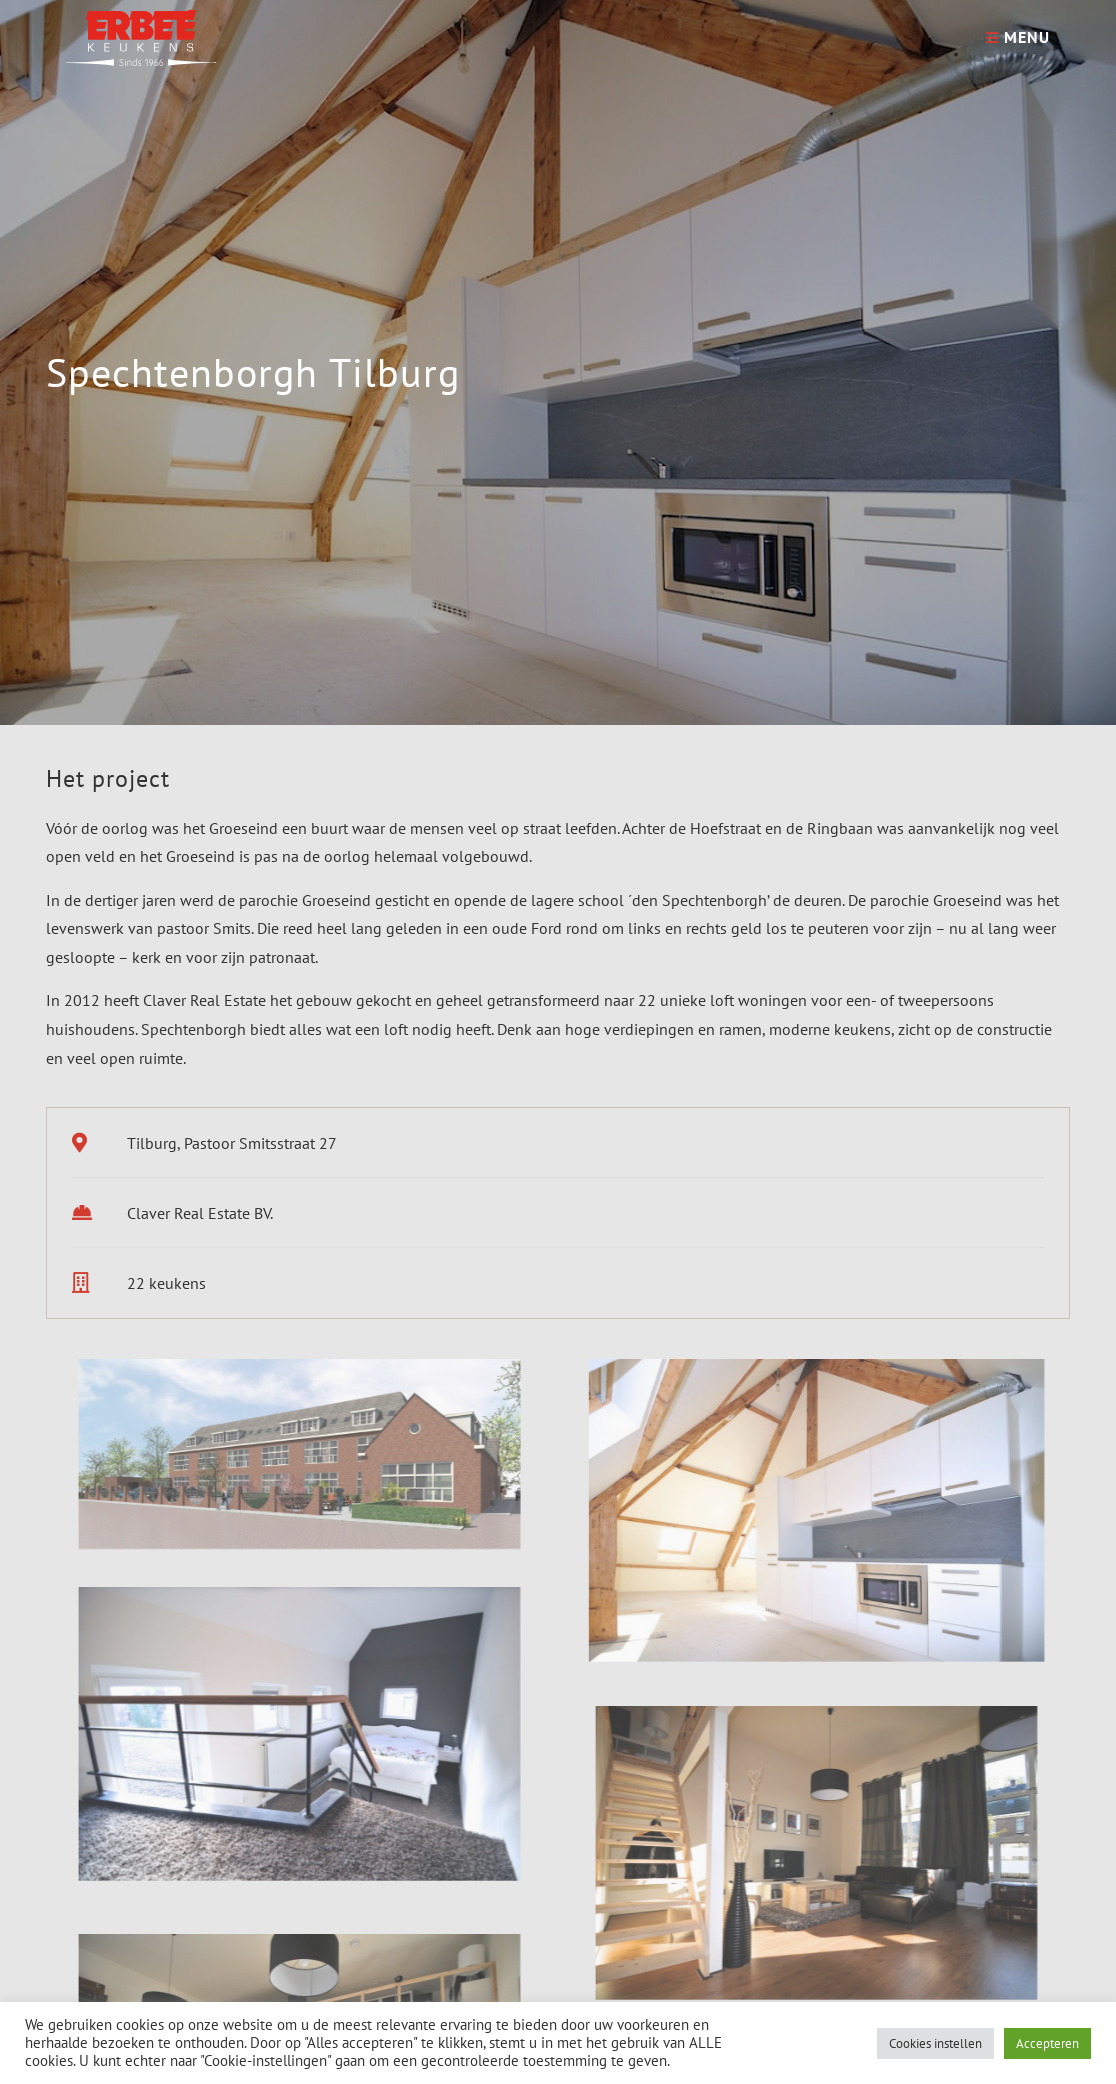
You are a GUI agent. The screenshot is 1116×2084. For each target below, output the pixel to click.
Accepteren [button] (1047, 2043)
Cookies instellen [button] (935, 2043)
